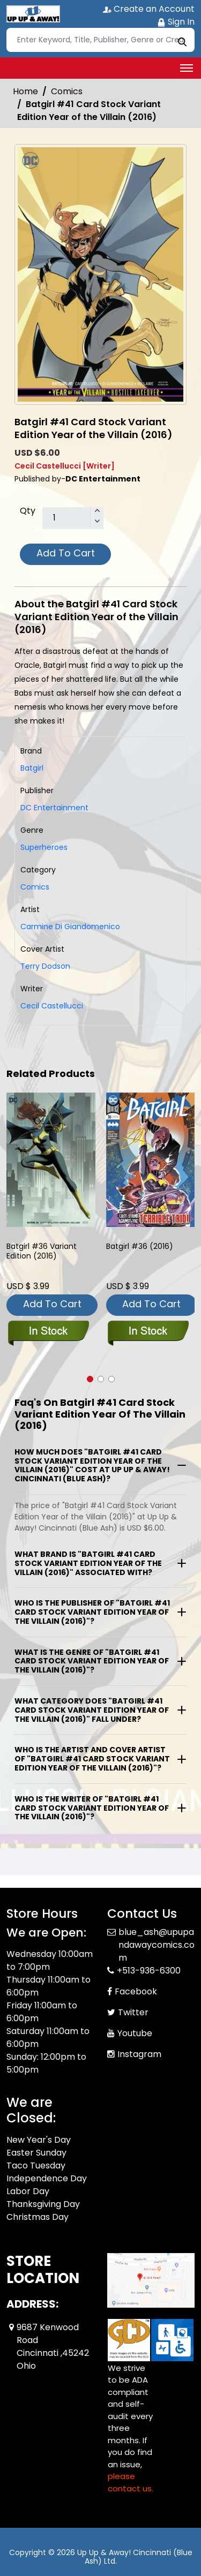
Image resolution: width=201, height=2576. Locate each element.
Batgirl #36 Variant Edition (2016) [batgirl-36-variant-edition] (41, 1251)
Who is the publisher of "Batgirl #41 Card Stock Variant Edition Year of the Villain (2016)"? (92, 1612)
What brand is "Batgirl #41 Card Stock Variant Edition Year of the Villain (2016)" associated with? (88, 1563)
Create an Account (149, 9)
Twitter (133, 2012)
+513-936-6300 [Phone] (149, 1970)
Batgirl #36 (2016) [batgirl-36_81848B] (139, 1246)
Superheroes (44, 847)
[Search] (100, 40)
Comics (67, 91)
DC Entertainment (54, 807)
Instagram (139, 2054)
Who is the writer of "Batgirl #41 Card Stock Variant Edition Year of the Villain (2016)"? (91, 1808)
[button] (90, 1379)
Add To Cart (65, 553)
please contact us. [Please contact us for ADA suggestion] (130, 2482)
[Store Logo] (33, 13)
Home (25, 91)
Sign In (176, 22)
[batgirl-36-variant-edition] (50, 1160)
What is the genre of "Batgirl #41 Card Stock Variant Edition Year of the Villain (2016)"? (91, 1661)
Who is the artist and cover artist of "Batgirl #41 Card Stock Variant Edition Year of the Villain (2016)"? (92, 1758)
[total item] (72, 518)
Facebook (136, 1991)
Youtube (134, 2033)
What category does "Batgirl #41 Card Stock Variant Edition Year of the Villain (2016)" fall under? (91, 1710)
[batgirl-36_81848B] (150, 1160)
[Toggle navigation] (186, 68)
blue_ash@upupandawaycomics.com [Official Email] (156, 1945)
